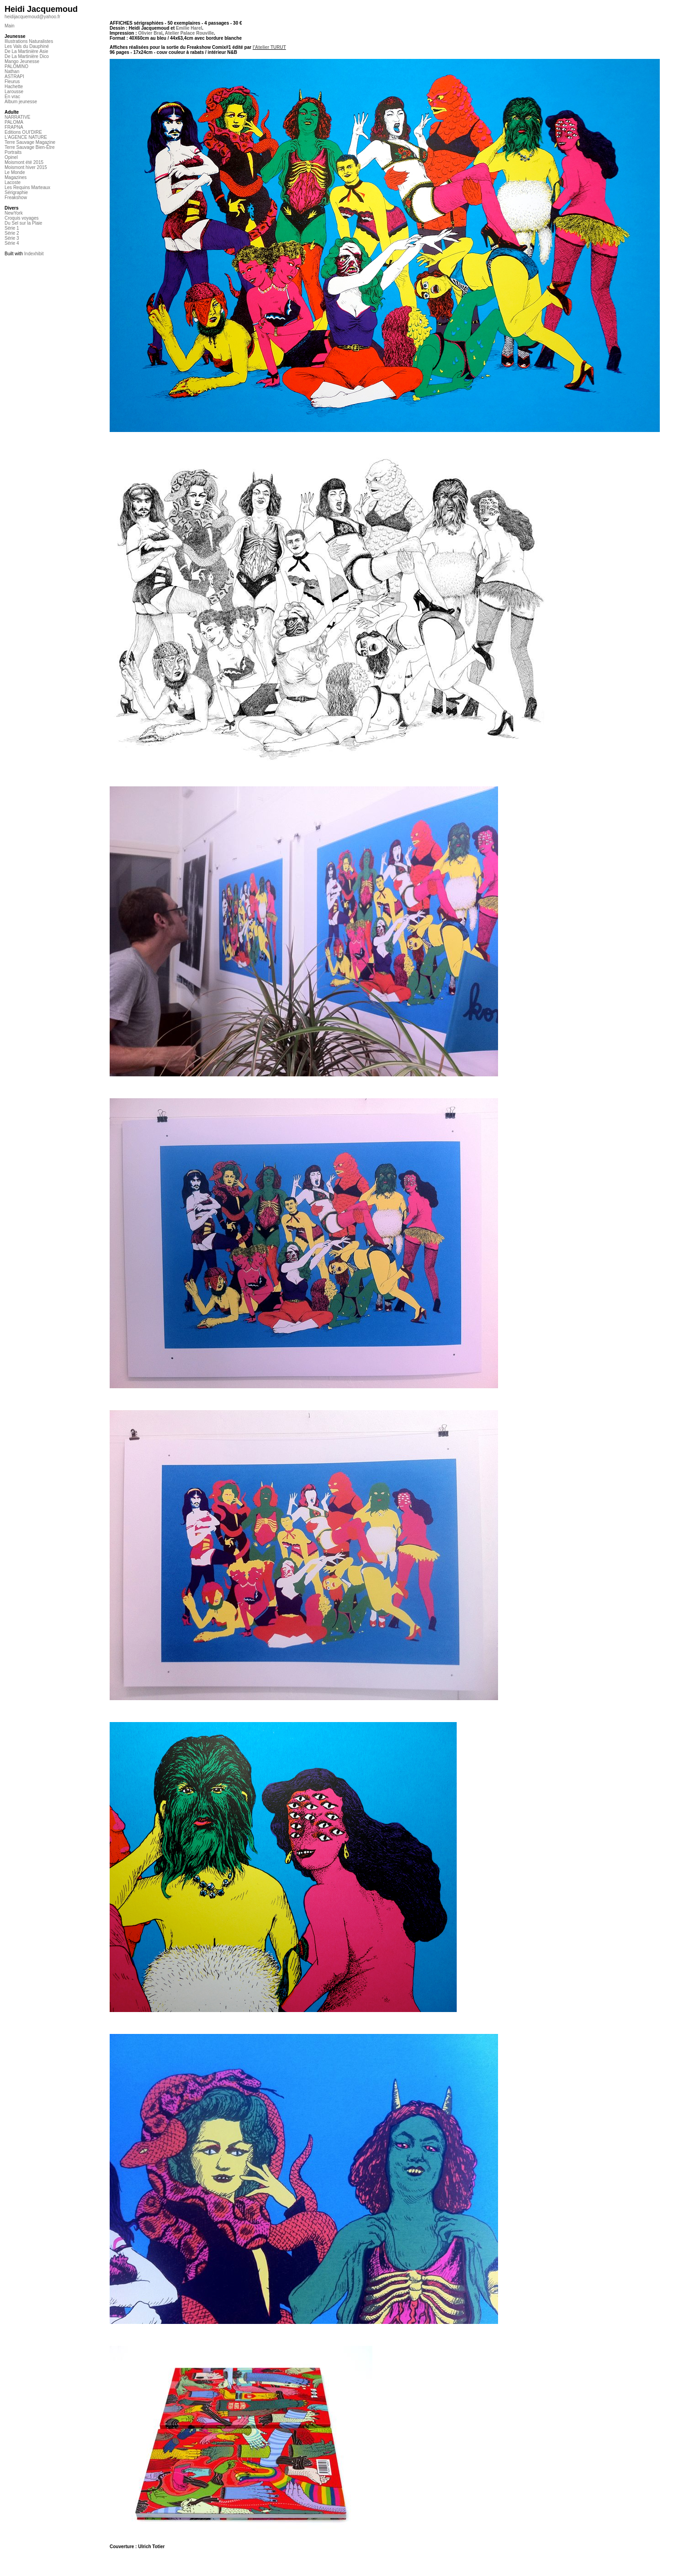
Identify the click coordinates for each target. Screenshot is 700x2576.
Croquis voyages (21, 218)
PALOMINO (16, 66)
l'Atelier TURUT (269, 47)
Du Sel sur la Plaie (23, 223)
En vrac (12, 96)
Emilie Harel (189, 28)
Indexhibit (34, 253)
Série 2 (12, 233)
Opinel (11, 157)
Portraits (13, 152)
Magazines (16, 177)
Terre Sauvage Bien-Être (30, 147)
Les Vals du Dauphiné (27, 46)
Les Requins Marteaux (27, 187)
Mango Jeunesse (22, 61)
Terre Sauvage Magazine (30, 142)
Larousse (14, 91)
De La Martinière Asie (26, 51)
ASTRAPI (14, 76)
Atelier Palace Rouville (189, 33)
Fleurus (12, 81)
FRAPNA (14, 127)
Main (10, 25)
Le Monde (15, 172)
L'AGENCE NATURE (26, 137)
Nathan (12, 71)
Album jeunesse (21, 101)
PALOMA (14, 122)
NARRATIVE (18, 117)
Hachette (14, 86)
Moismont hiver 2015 (26, 167)
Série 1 (12, 228)
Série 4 (12, 243)
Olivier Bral (150, 33)
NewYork (14, 213)
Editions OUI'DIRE (23, 132)
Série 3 (12, 238)
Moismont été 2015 (24, 162)
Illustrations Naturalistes (29, 41)
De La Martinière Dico (27, 56)
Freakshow (16, 197)
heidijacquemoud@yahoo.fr (32, 16)
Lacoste (13, 182)
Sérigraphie (16, 192)
